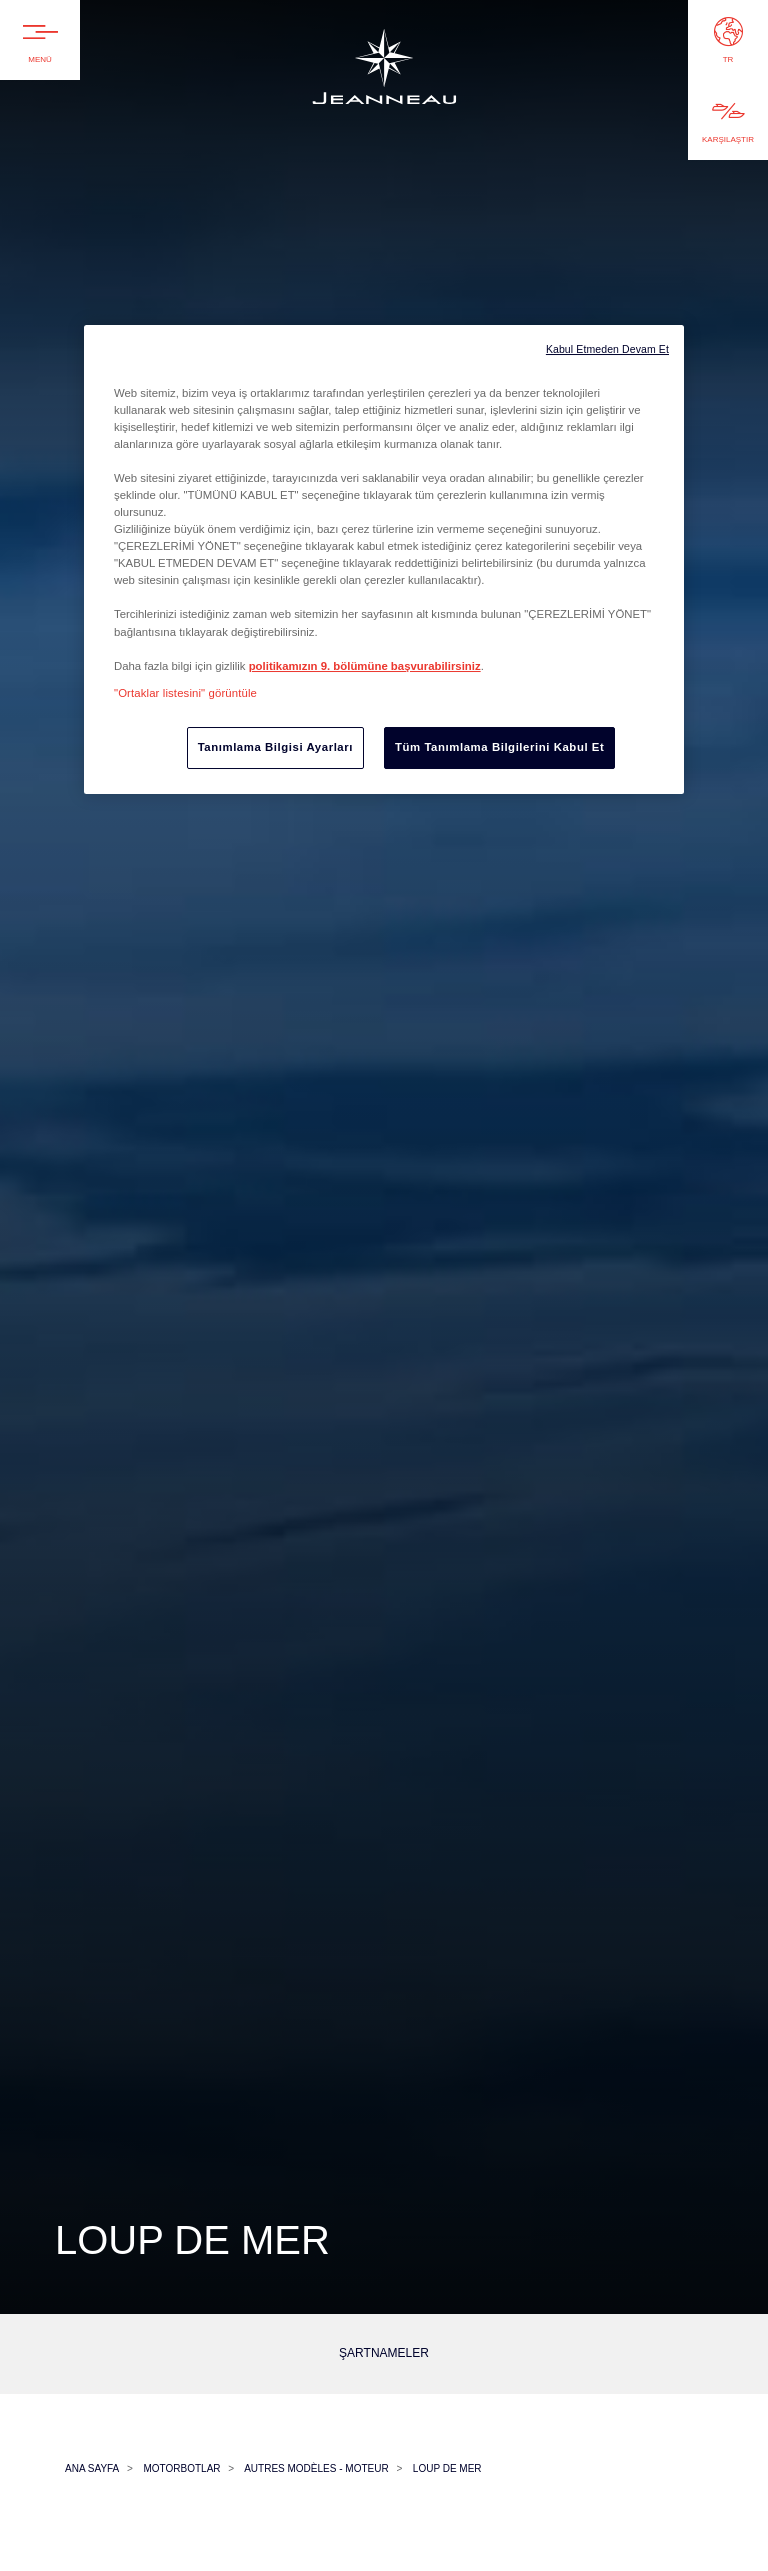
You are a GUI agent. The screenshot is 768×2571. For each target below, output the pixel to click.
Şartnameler (384, 2353)
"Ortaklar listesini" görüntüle (185, 693)
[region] (384, 559)
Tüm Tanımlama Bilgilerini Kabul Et (499, 747)
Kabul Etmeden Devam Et (607, 349)
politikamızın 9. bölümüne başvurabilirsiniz (365, 666)
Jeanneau (384, 97)
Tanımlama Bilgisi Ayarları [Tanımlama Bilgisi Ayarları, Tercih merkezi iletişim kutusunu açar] (275, 747)
